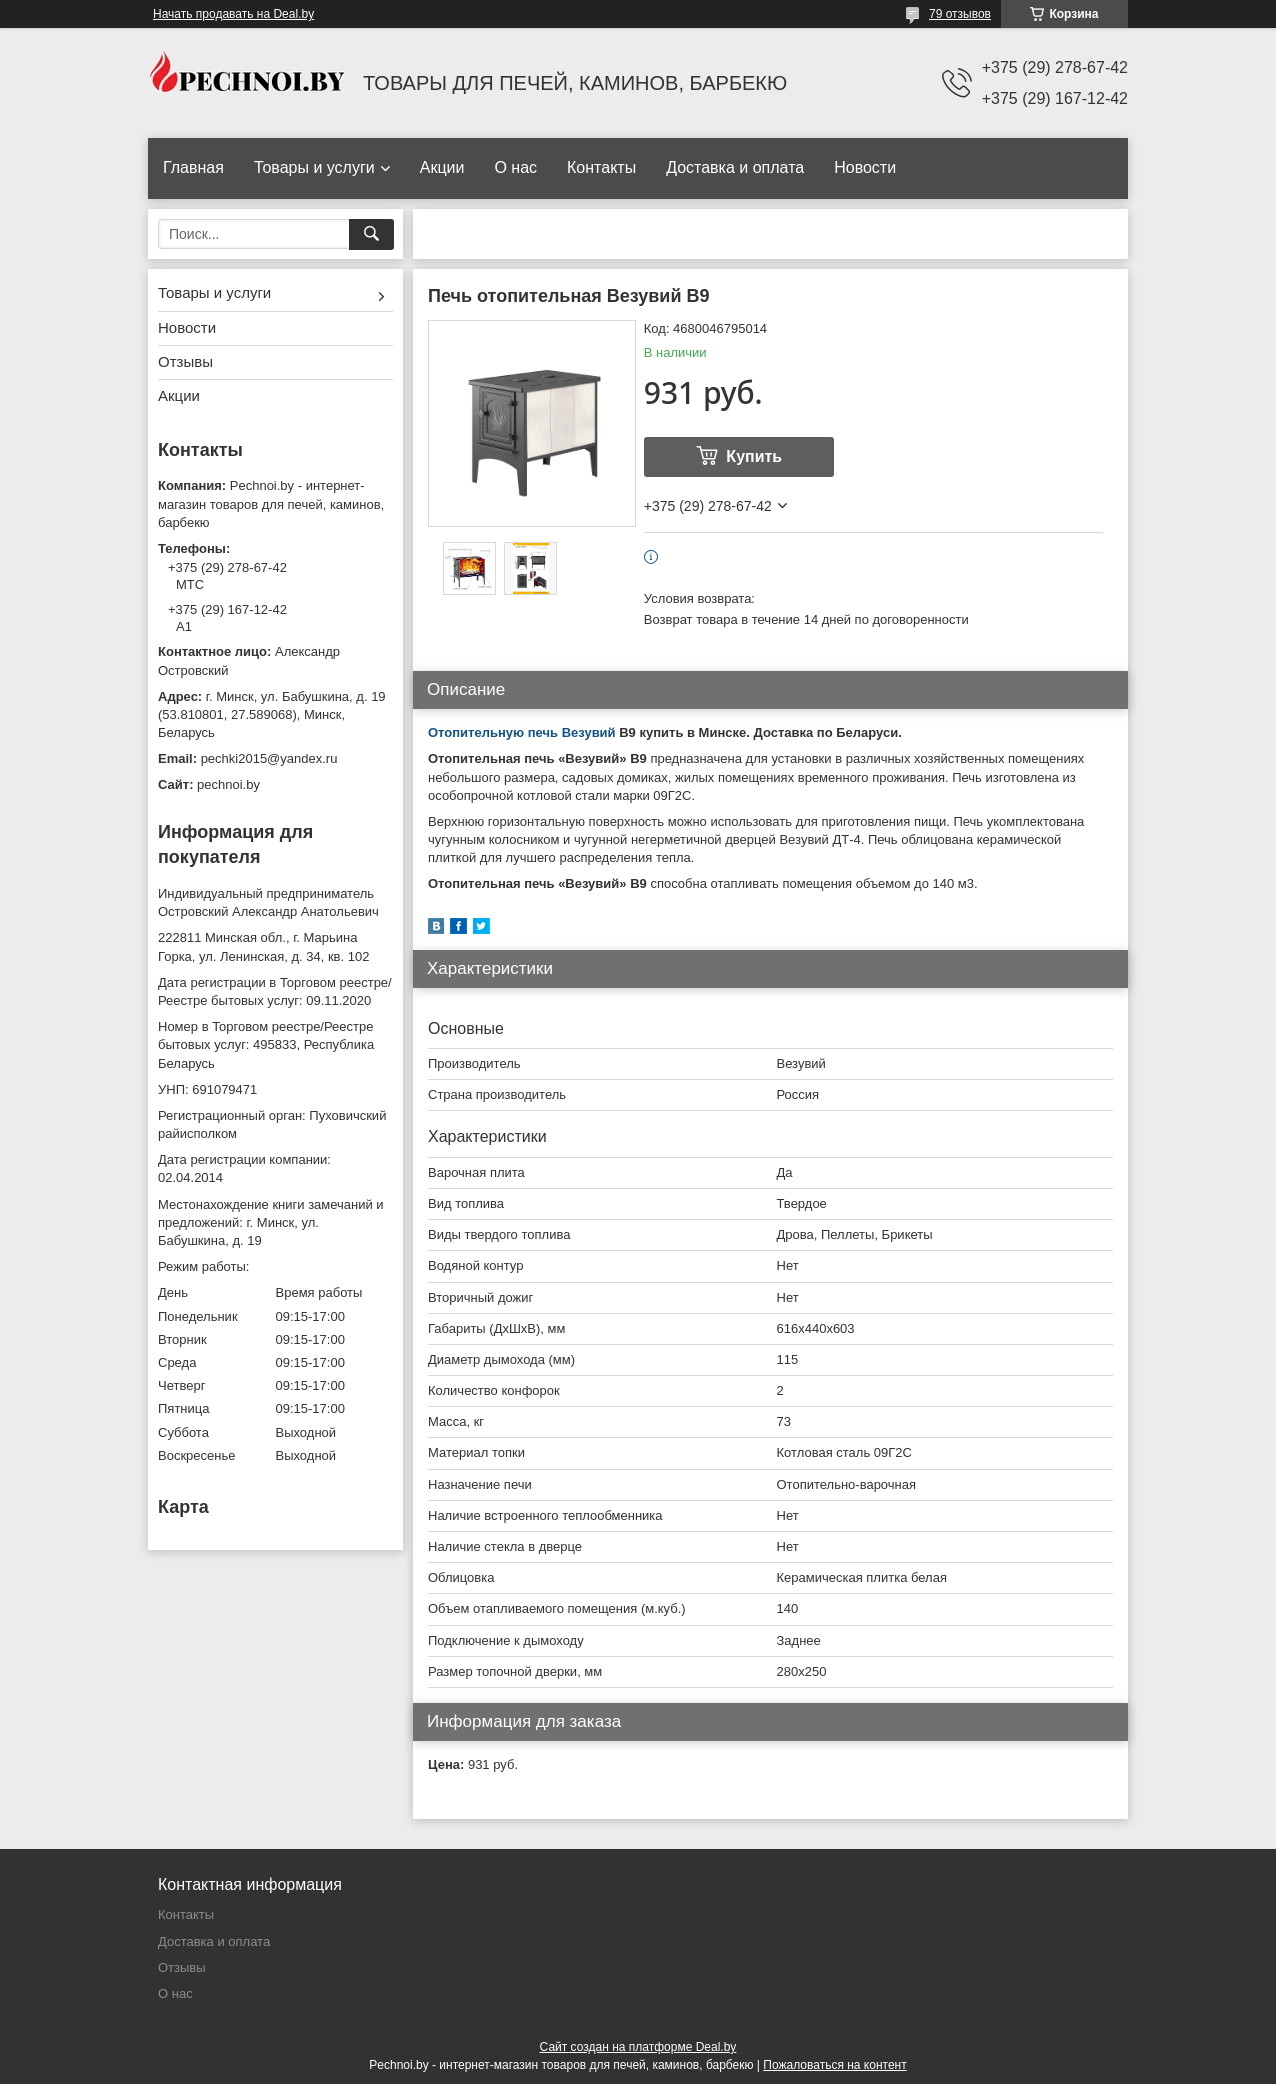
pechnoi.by (228, 784)
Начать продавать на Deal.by (233, 14)
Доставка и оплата (735, 167)
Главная (193, 167)
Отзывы (185, 361)
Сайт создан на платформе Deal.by (638, 2047)
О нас (515, 167)
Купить (754, 456)
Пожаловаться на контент (834, 2065)
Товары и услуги (314, 167)
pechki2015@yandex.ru (269, 758)
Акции (442, 167)
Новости (865, 167)
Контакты (601, 167)
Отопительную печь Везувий (522, 732)
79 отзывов (960, 14)
